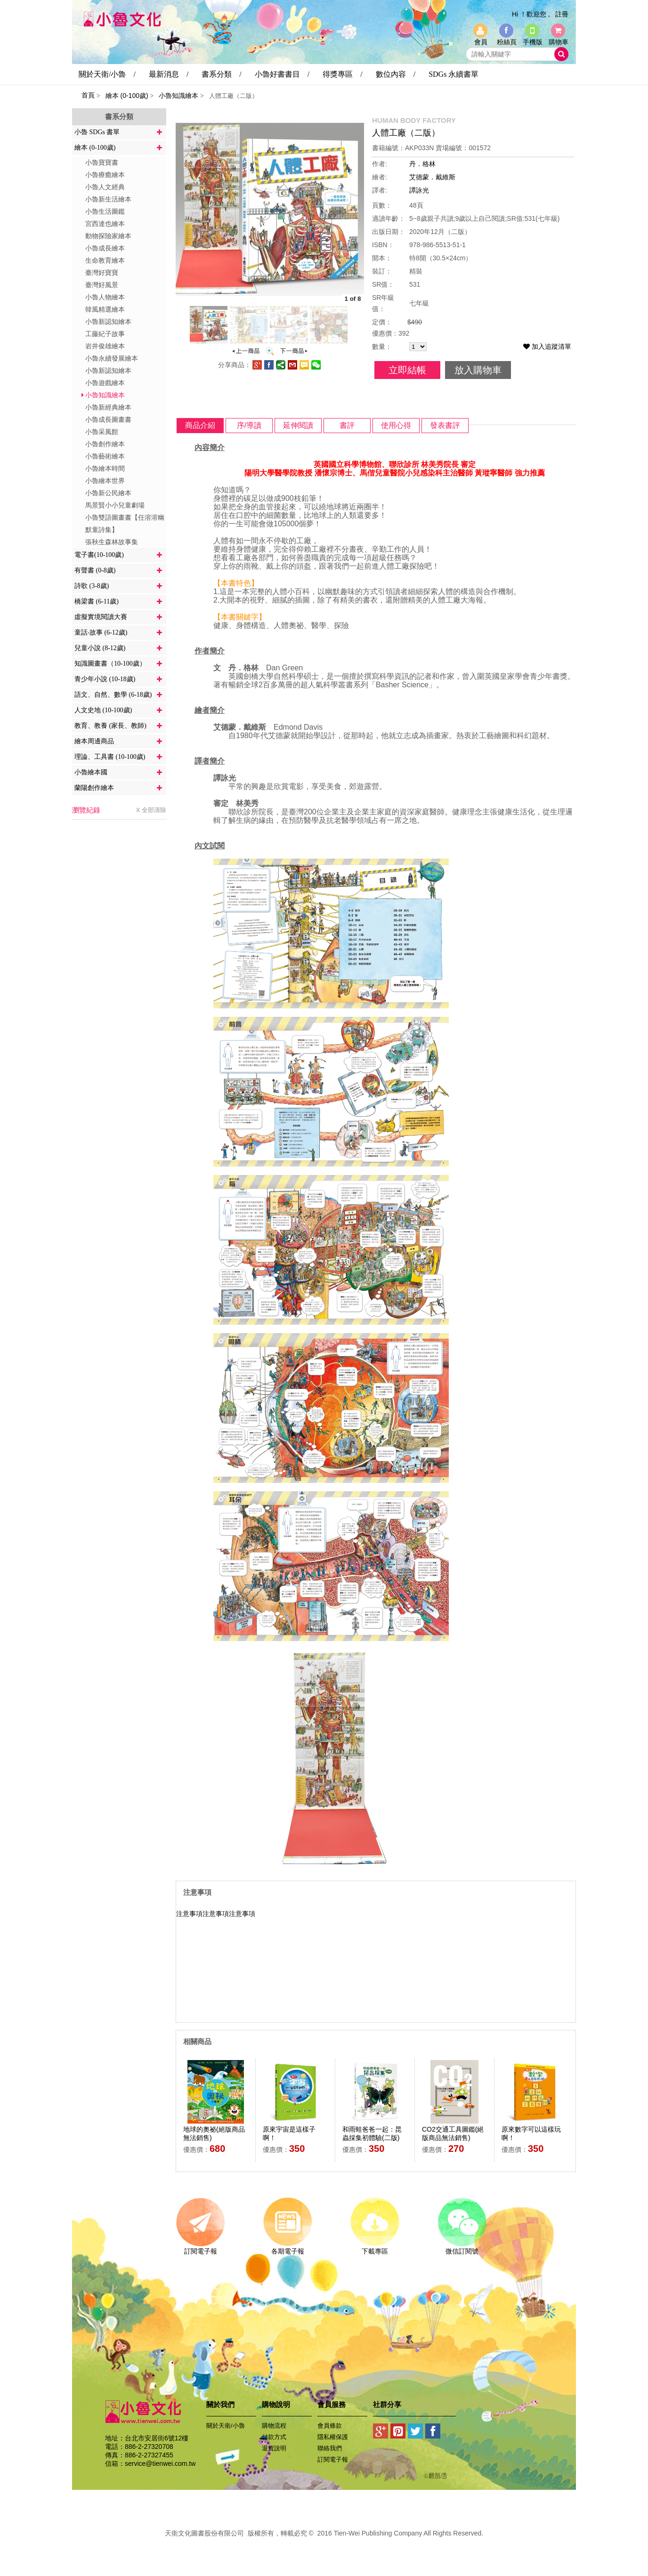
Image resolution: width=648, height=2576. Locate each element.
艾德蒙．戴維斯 (432, 177)
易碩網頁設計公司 (324, 2543)
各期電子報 (287, 2248)
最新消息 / (168, 74)
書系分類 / (221, 74)
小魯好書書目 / (282, 74)
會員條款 (329, 2425)
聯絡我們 (329, 2448)
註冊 (561, 14)
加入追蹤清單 (547, 346)
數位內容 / (395, 74)
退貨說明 (274, 2448)
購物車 (558, 42)
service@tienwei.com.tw (160, 2463)
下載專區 (374, 2248)
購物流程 (274, 2425)
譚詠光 (419, 190)
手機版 (533, 42)
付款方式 (274, 2436)
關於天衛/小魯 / (107, 74)
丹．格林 (422, 164)
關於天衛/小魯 (225, 2425)
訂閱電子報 (200, 2248)
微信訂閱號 (461, 2248)
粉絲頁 (507, 42)
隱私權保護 (332, 2436)
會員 (480, 42)
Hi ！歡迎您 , (531, 14)
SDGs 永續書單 (453, 74)
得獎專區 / (342, 74)
